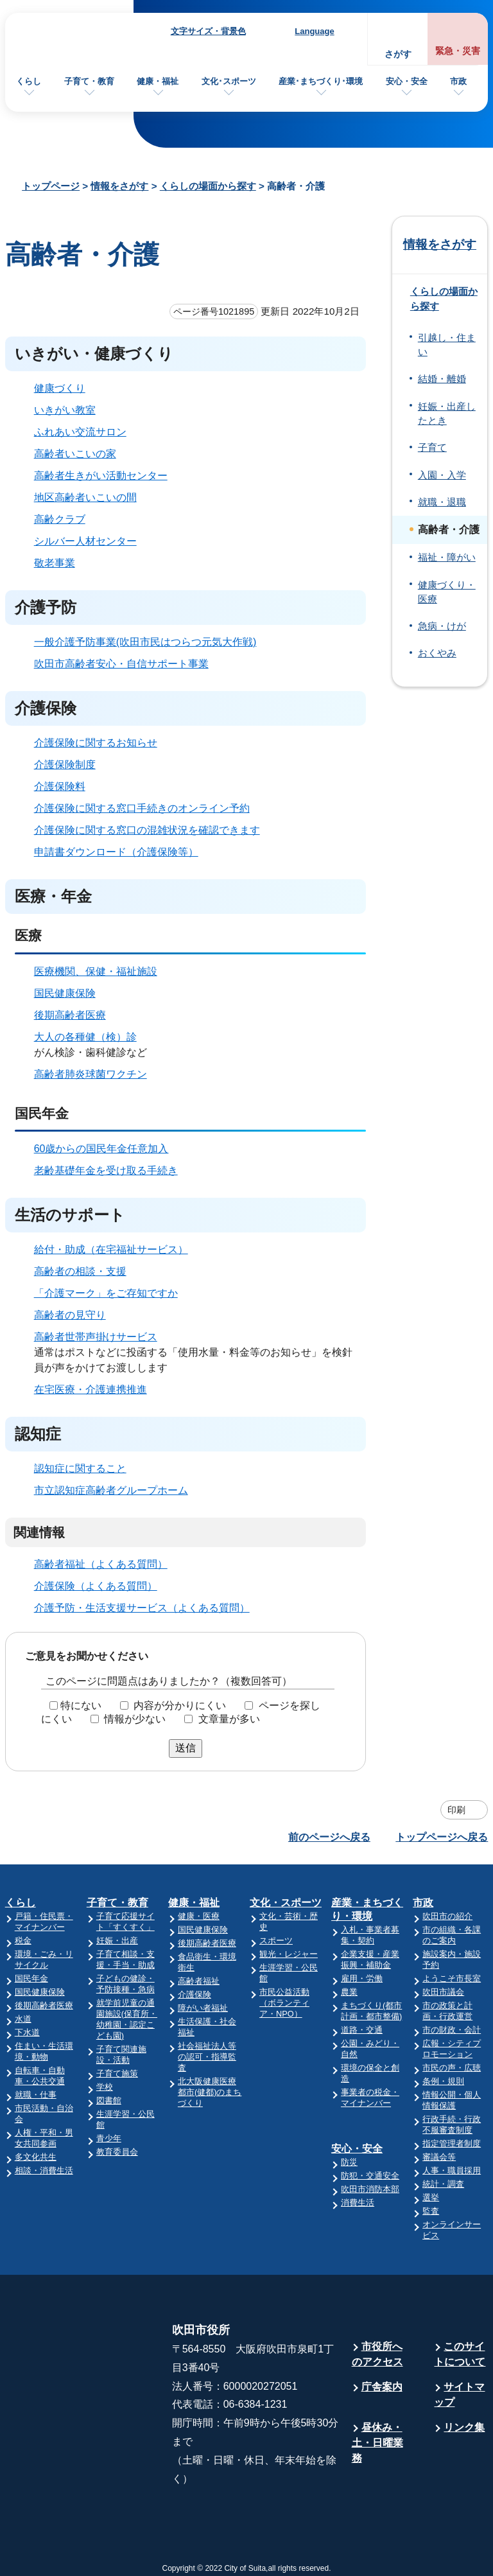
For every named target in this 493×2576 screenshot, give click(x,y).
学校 (104, 2087)
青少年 (108, 2138)
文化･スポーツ (229, 81)
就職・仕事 (35, 2094)
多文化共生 (35, 2157)
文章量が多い (229, 1718)
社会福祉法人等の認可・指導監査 (207, 2056)
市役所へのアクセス (377, 2354)
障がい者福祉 (203, 2008)
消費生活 (357, 2202)
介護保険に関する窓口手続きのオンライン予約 (142, 808)
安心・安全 (407, 81)
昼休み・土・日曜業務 (377, 2443)
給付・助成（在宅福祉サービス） (111, 1249)
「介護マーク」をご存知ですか (106, 1293)
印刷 (456, 1810)
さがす (398, 54)
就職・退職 (442, 502)
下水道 (27, 2032)
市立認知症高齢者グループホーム (111, 1490)
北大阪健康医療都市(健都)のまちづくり (210, 2092)
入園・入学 (442, 475)
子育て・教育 (89, 81)
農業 (349, 1992)
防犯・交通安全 (370, 2175)
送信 (185, 1747)
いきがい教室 (65, 410)
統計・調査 (443, 2184)
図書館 (108, 2100)
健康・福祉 (157, 81)
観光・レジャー (288, 1954)
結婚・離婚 (442, 379)
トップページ (51, 185)
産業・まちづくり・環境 (367, 1909)
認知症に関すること (80, 1468)
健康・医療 (199, 1916)
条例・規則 (443, 2081)
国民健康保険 (65, 993)
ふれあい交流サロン (80, 431)
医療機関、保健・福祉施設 (95, 971)
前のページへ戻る (329, 1837)
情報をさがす (119, 185)
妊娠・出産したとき (447, 413)
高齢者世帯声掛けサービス (95, 1336)
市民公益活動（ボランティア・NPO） (284, 2003)
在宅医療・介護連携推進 (90, 1389)
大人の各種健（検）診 (85, 1036)
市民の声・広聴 (451, 2067)
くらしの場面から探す (208, 185)
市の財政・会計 (451, 2030)
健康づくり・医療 (447, 592)
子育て (432, 447)
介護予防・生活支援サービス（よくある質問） (142, 1607)
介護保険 (194, 1994)
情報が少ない (135, 1718)
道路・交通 (362, 2030)
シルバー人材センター (85, 541)
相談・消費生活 (44, 2170)
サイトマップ (459, 2394)
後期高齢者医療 (70, 1015)
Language (314, 31)
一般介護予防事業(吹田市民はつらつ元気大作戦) (145, 641)
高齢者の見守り (70, 1315)
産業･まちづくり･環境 (321, 81)
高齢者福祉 (199, 1981)
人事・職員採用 (451, 2170)
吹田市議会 (443, 1992)
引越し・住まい (447, 345)
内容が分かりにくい (180, 1705)
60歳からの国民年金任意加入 (101, 1148)
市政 (458, 81)
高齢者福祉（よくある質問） (101, 1564)
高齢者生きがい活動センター (101, 475)
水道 (23, 2019)
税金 (23, 1940)
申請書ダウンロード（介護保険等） (116, 851)
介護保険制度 (65, 764)
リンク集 (464, 2427)
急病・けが (442, 626)
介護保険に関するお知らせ (95, 742)
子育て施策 (117, 2073)
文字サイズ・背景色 (208, 31)
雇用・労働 (362, 1978)
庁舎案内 (381, 2386)
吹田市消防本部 (370, 2189)
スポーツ (276, 1940)
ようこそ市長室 (451, 1978)
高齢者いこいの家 (75, 453)
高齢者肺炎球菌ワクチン (90, 1074)
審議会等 (439, 2157)
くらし (28, 81)
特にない (80, 1705)
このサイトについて (459, 2354)
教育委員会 (117, 2152)
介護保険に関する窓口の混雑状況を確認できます (147, 830)
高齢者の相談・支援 (80, 1271)
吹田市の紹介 (447, 1916)
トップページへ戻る (441, 1837)
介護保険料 (59, 786)
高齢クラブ (59, 519)
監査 (430, 2211)
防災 (349, 2162)
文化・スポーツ (286, 1902)
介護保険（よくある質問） (95, 1586)
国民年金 (31, 1978)
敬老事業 (54, 562)
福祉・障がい (447, 557)
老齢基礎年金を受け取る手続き (106, 1170)
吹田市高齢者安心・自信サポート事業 (121, 663)
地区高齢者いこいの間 (85, 497)
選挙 (430, 2197)
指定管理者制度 (451, 2143)
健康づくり (59, 388)
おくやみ (437, 653)
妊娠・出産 (117, 1940)
